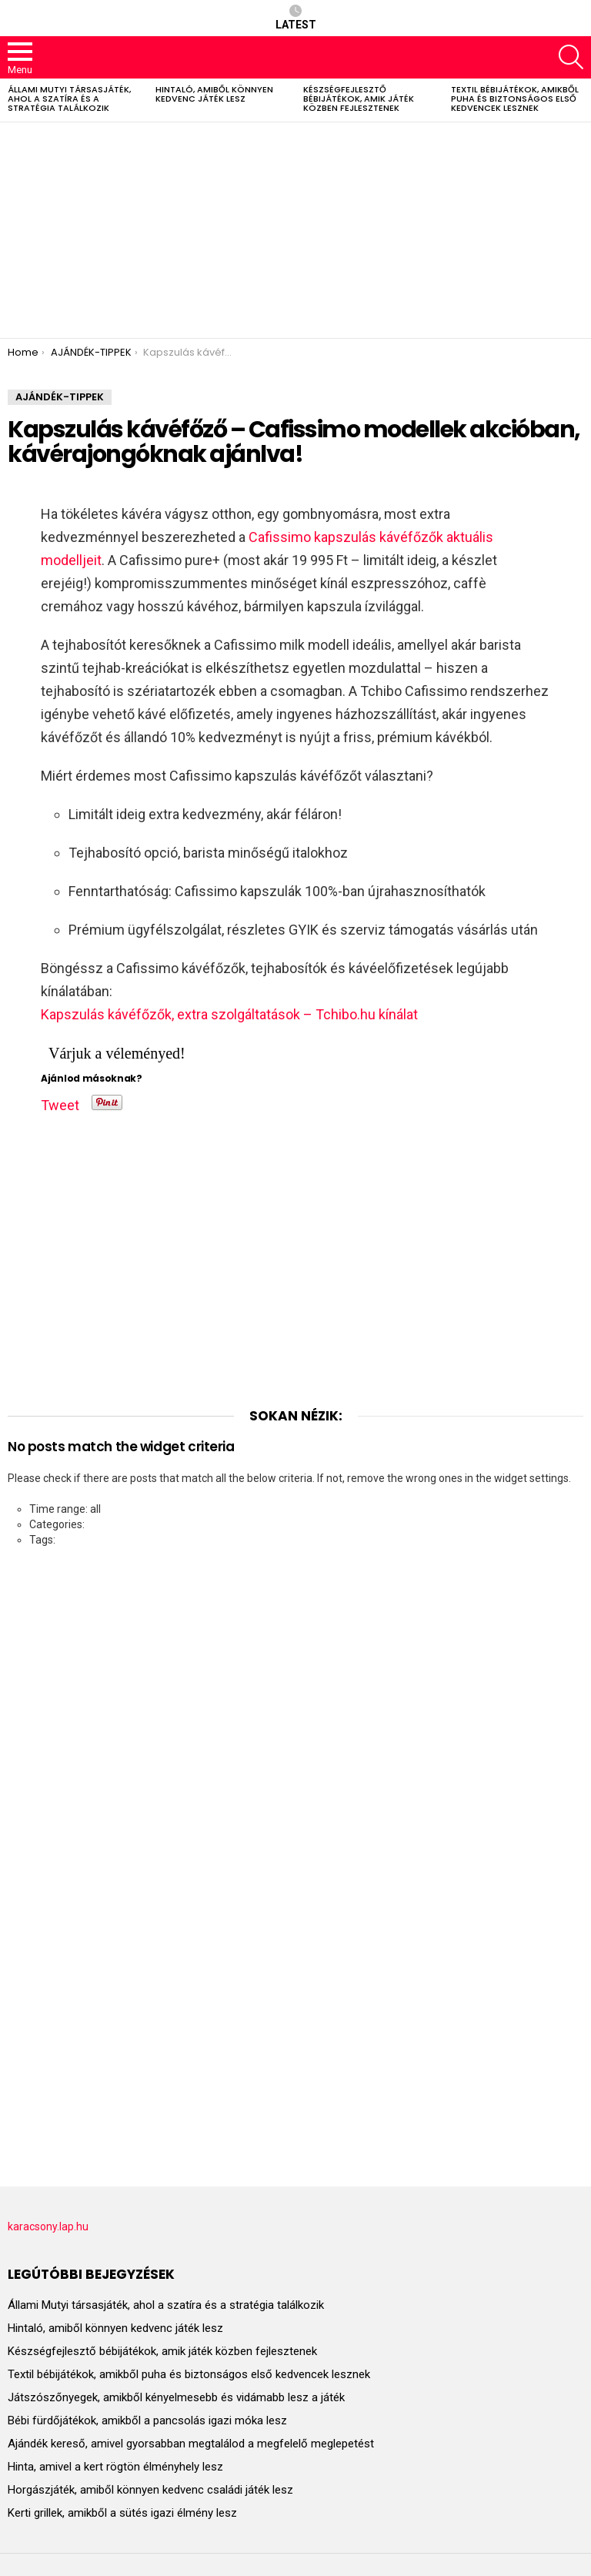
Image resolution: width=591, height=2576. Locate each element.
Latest (295, 18)
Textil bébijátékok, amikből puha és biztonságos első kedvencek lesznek (515, 98)
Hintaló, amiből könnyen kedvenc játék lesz (214, 94)
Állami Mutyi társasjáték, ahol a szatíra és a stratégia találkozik (69, 98)
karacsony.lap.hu (48, 2226)
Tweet (60, 1102)
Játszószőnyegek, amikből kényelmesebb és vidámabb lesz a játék (176, 2397)
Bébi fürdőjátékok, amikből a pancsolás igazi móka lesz (147, 2420)
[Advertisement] (295, 230)
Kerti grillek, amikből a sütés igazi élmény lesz (122, 2513)
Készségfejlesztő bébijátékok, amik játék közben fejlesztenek (358, 98)
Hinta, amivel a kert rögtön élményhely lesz (115, 2467)
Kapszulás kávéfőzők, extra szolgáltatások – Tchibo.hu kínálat (229, 1014)
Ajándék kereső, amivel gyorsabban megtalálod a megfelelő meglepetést (191, 2444)
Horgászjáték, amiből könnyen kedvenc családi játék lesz (150, 2490)
